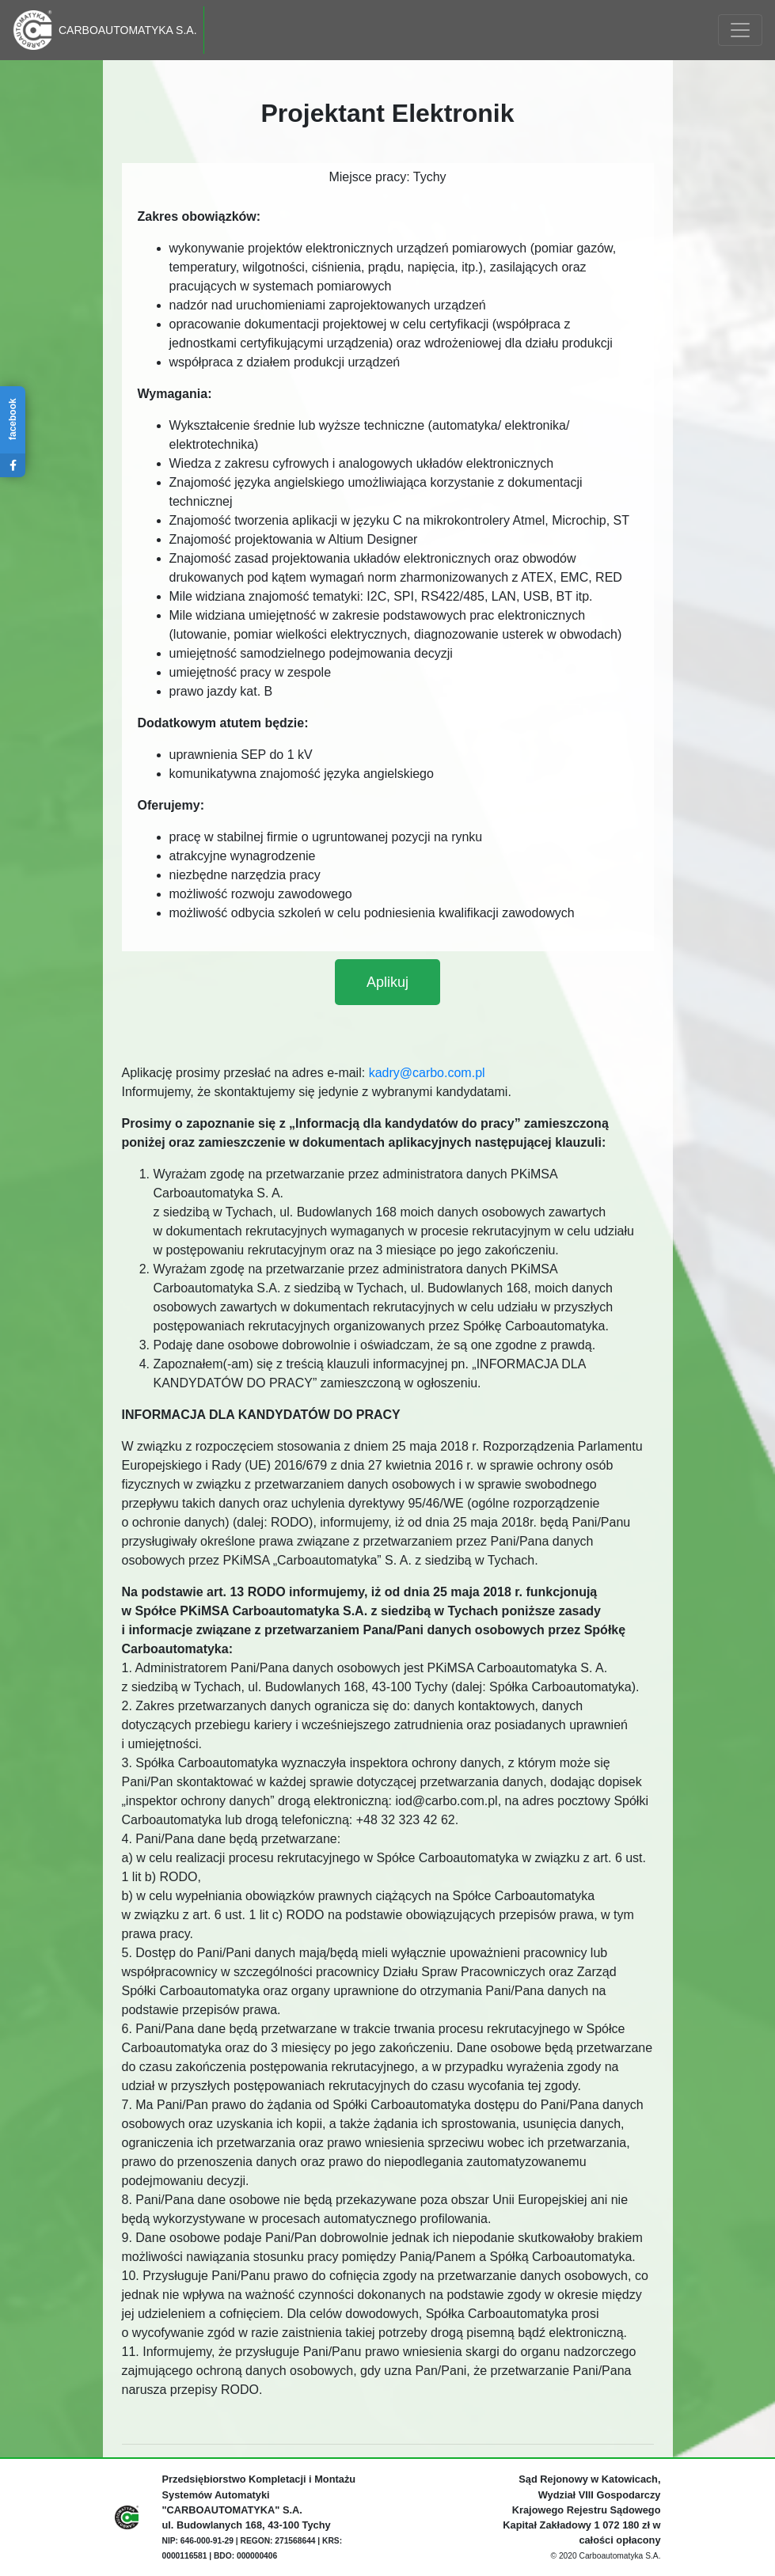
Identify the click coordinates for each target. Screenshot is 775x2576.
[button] (387, 982)
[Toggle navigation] (740, 30)
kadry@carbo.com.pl (427, 1072)
